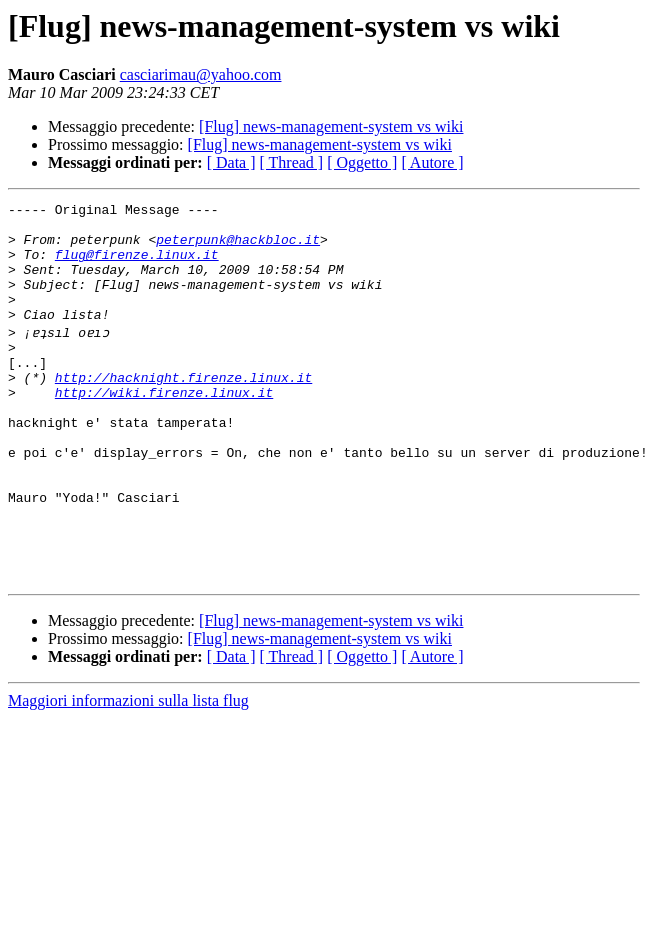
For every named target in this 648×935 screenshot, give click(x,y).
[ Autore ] (432, 162)
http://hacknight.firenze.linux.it (183, 410)
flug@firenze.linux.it (137, 266)
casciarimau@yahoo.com (201, 74)
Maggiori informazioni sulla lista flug (128, 772)
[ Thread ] (292, 162)
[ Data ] (231, 162)
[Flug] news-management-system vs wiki (331, 126)
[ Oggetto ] (362, 162)
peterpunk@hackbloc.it (238, 248)
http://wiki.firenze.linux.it (164, 428)
